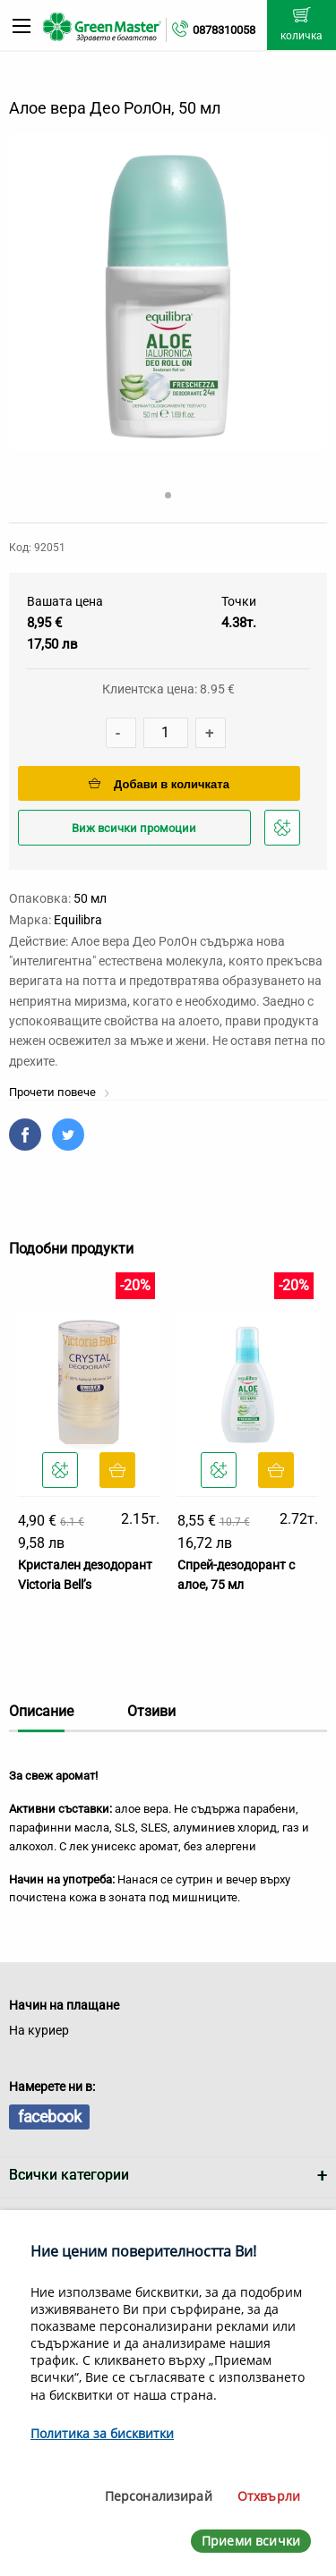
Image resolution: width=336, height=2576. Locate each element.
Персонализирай (158, 2495)
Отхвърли (268, 2495)
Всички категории (69, 2174)
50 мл (90, 898)
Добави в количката (159, 784)
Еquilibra (78, 920)
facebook (49, 2116)
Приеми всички (251, 2540)
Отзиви (151, 1711)
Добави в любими (285, 833)
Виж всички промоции (134, 828)
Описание (41, 1711)
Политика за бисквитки (102, 2433)
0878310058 (224, 30)
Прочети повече (59, 1092)
